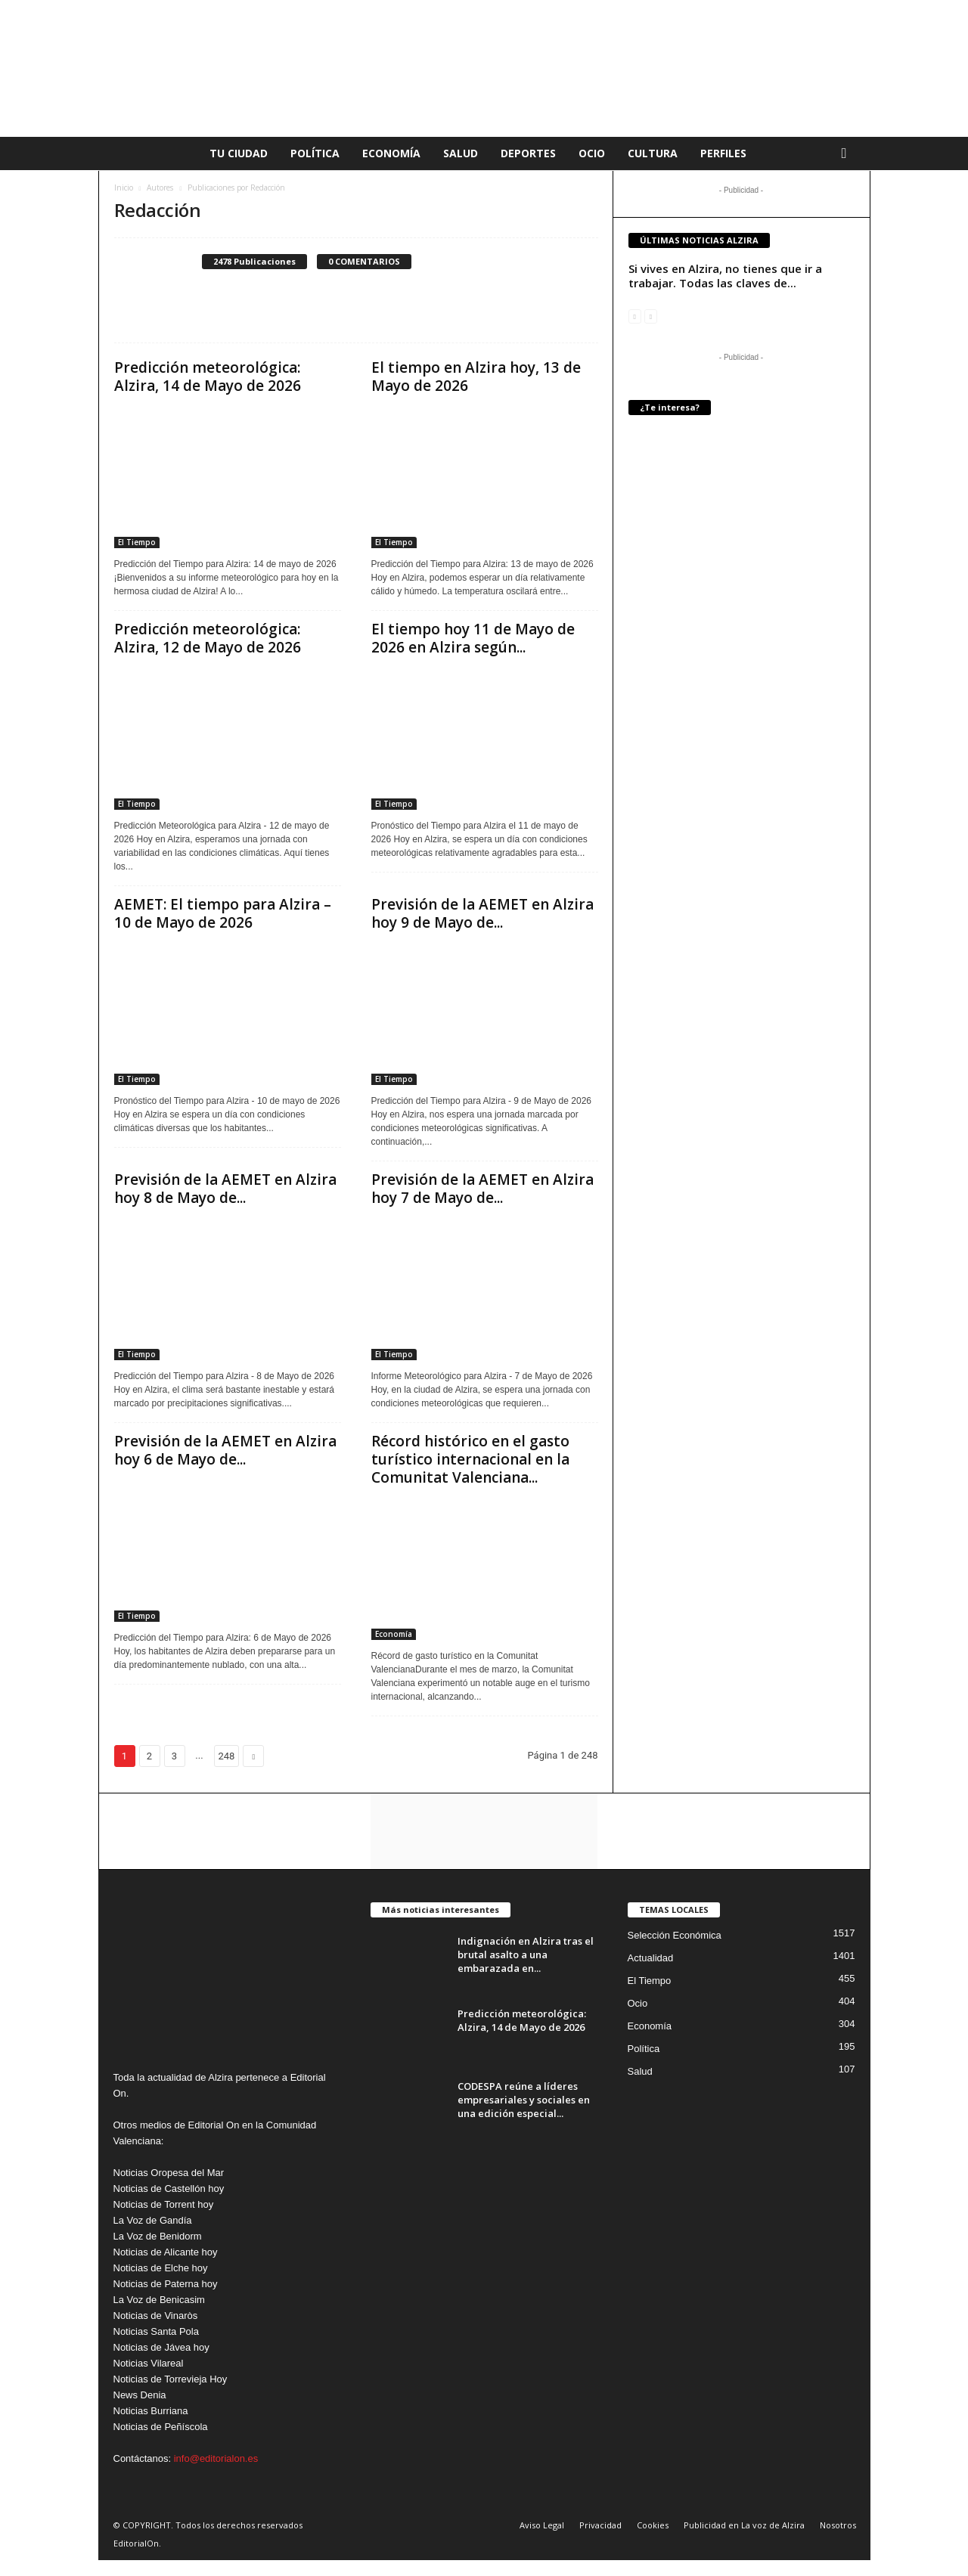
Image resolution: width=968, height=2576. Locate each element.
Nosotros (838, 2525)
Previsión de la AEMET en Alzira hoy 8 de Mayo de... (225, 1188)
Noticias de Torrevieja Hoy (170, 2379)
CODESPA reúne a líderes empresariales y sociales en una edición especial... (524, 2099)
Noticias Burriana (150, 2410)
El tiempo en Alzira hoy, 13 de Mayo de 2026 (476, 376)
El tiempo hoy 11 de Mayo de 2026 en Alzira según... (473, 638)
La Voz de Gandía (152, 2220)
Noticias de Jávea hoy (161, 2347)
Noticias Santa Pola (156, 2331)
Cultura (653, 153)
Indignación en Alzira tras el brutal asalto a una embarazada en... (526, 1954)
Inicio (123, 187)
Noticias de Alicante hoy (165, 2252)
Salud (460, 153)
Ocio (592, 153)
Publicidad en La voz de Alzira (744, 2525)
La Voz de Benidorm (157, 2236)
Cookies (653, 2525)
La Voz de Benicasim (159, 2299)
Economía (391, 153)
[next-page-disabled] (650, 316)
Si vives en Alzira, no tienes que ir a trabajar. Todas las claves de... (725, 275)
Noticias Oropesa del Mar (169, 2172)
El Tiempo (137, 542)
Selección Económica (674, 1935)
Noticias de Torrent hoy (163, 2204)
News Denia (139, 2395)
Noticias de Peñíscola (160, 2426)
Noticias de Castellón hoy (169, 2188)
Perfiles (723, 153)
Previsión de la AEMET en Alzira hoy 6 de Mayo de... (225, 1450)
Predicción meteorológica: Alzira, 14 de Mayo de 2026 (207, 376)
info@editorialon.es (216, 2458)
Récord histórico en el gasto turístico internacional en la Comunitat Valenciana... (470, 1459)
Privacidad (600, 2525)
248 (227, 1756)
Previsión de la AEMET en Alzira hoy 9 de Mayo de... (482, 913)
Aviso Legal (542, 2525)
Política (315, 153)
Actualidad (651, 1958)
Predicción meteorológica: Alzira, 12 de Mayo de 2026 (207, 638)
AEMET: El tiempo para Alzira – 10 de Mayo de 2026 (222, 913)
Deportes (528, 153)
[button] (847, 153)
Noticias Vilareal (148, 2363)
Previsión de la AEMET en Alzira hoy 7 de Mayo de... (482, 1188)
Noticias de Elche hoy (160, 2268)
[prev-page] (634, 316)
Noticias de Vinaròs (155, 2315)
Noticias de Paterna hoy (165, 2283)
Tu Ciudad (238, 153)
